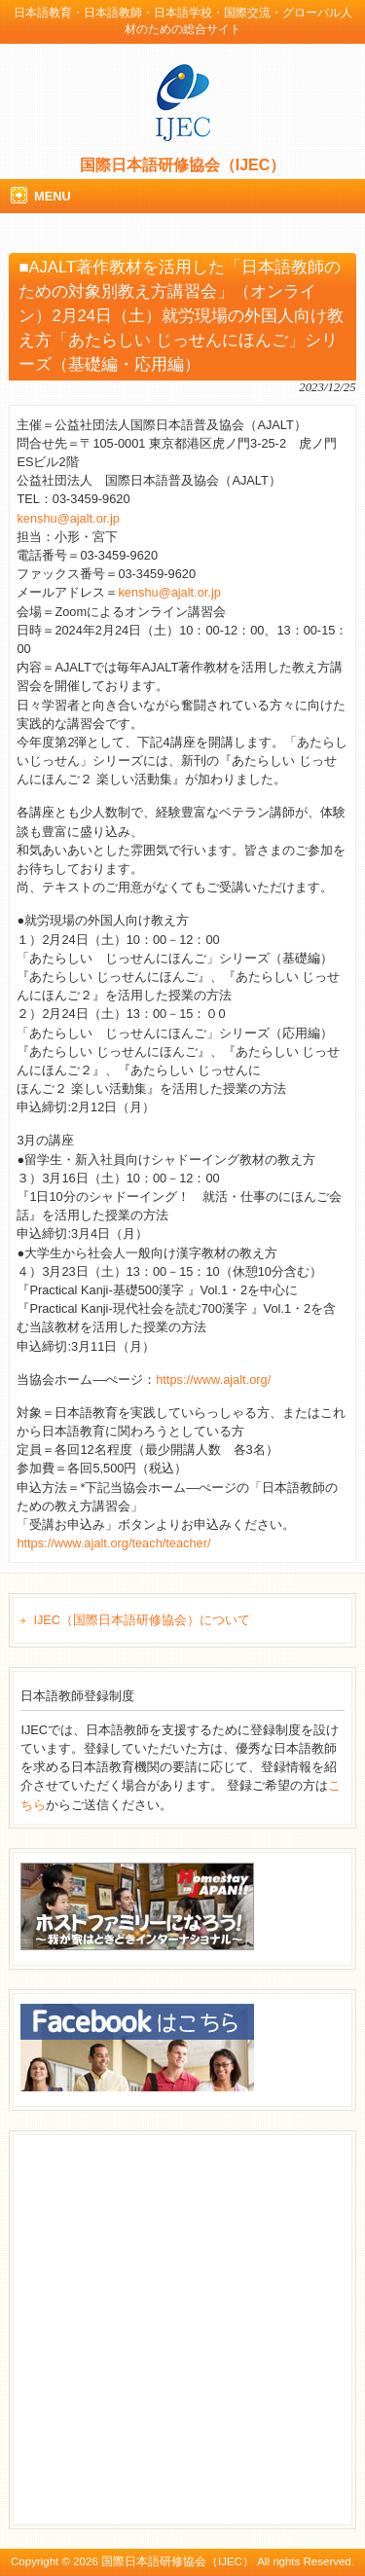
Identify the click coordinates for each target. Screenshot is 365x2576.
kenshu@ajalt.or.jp (68, 518)
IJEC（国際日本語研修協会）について (141, 1620)
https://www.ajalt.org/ (213, 1379)
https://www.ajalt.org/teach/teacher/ (113, 1543)
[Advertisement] (182, 2327)
